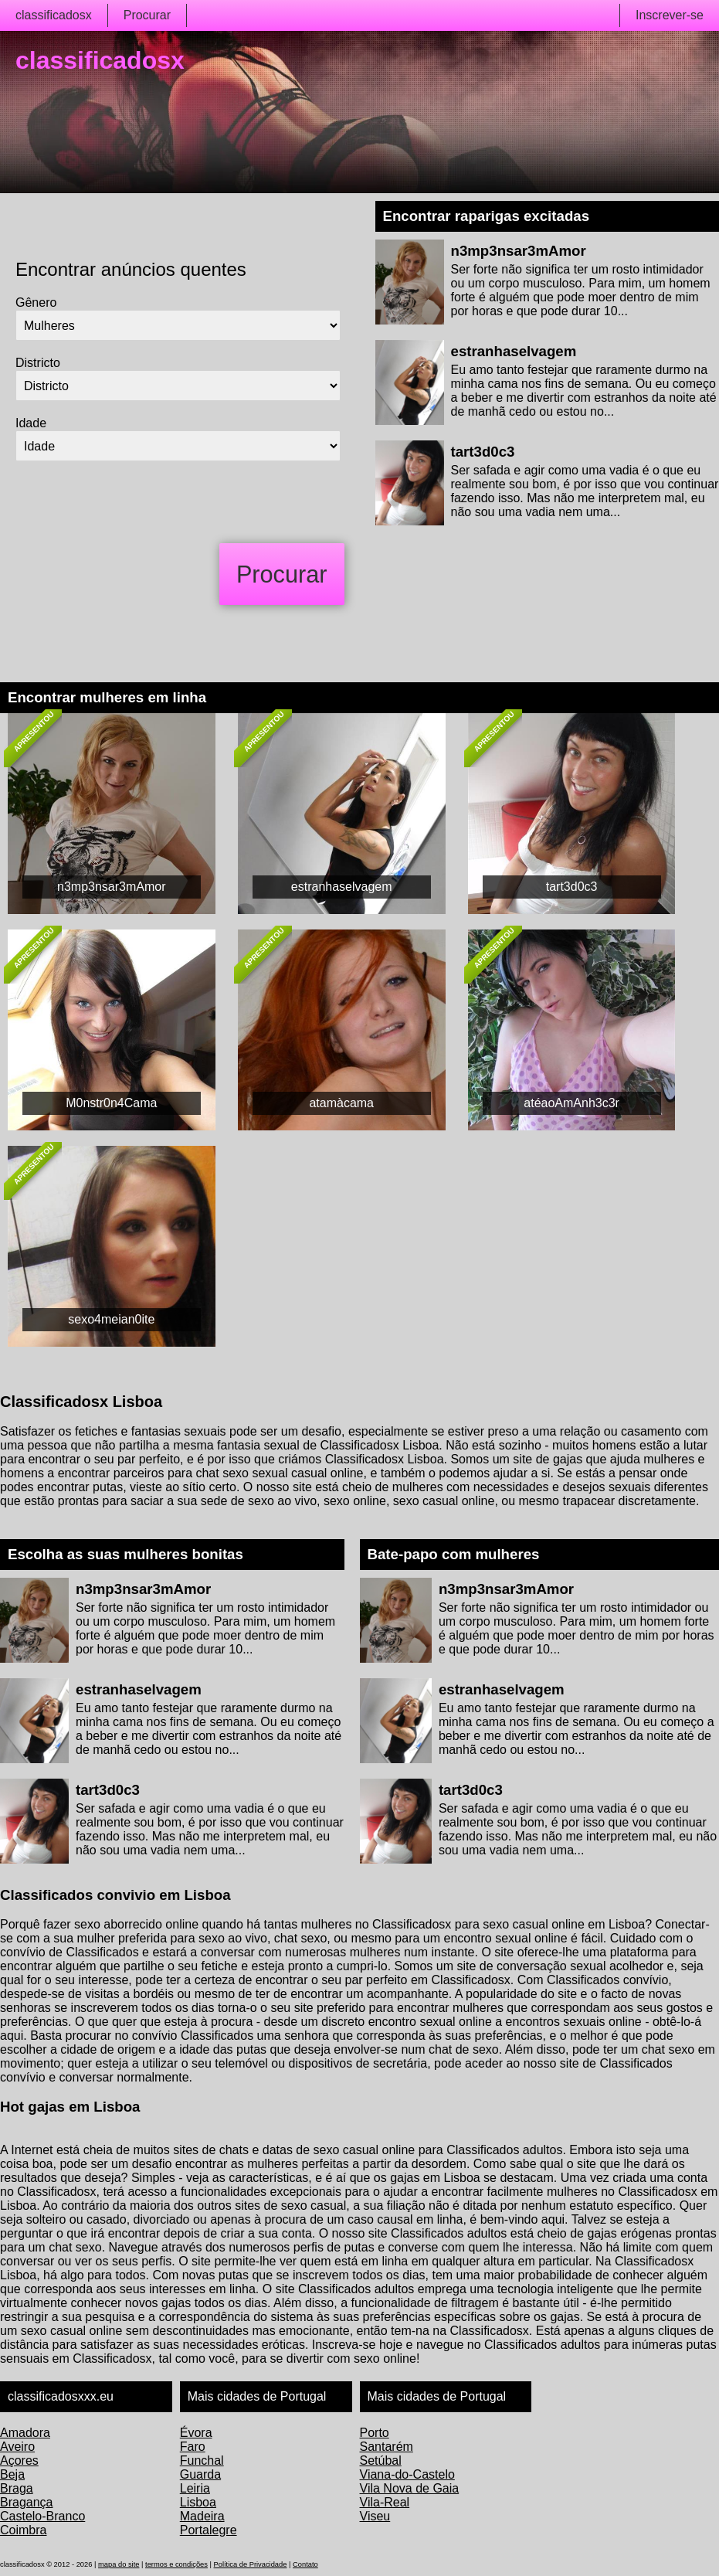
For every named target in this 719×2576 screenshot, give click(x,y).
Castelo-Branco (42, 2516)
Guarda (200, 2474)
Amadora (25, 2432)
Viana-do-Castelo (407, 2474)
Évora (196, 2432)
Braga (16, 2488)
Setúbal (381, 2460)
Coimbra (23, 2530)
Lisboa (198, 2502)
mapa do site (118, 2564)
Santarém (386, 2446)
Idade (30, 423)
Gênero (35, 302)
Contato (305, 2564)
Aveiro (17, 2446)
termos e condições (176, 2564)
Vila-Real (385, 2502)
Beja (12, 2474)
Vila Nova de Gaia (410, 2488)
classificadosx (53, 15)
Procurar (147, 15)
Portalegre (208, 2530)
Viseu (375, 2516)
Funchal (202, 2460)
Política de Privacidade (250, 2564)
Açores (19, 2460)
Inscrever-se (670, 15)
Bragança (26, 2502)
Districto (37, 362)
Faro (192, 2446)
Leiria (195, 2488)
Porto (374, 2432)
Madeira (202, 2516)
